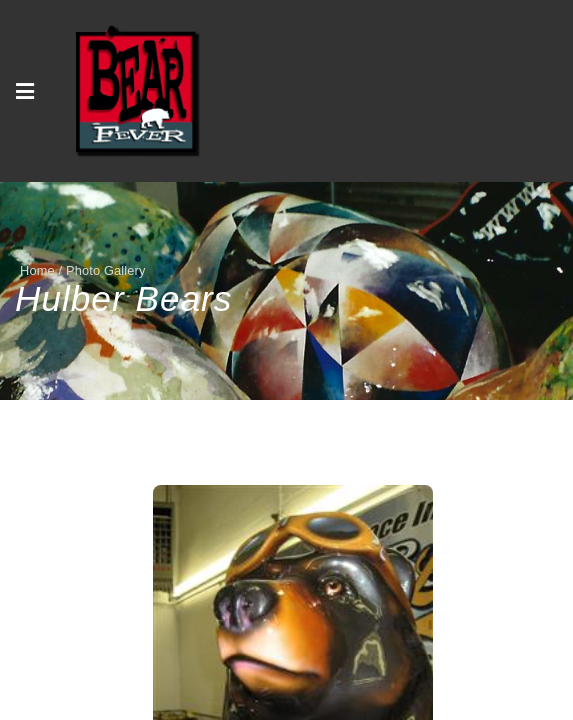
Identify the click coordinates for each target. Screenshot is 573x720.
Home (37, 270)
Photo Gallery (106, 270)
